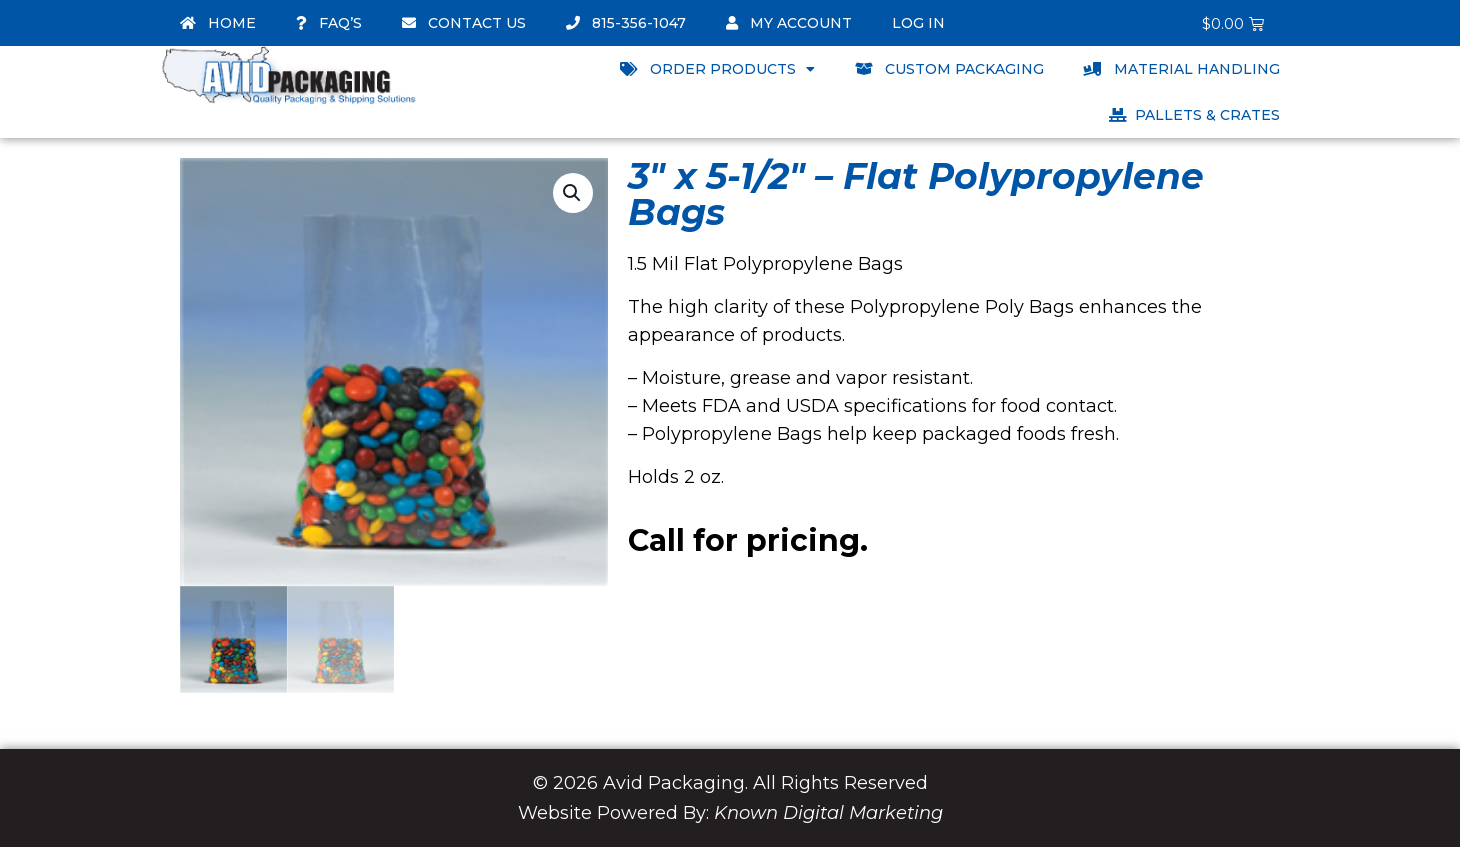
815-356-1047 (626, 23)
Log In (918, 23)
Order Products (717, 69)
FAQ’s (329, 23)
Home (218, 23)
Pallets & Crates (1194, 115)
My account (789, 23)
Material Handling (1182, 69)
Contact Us (464, 23)
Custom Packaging (949, 69)
